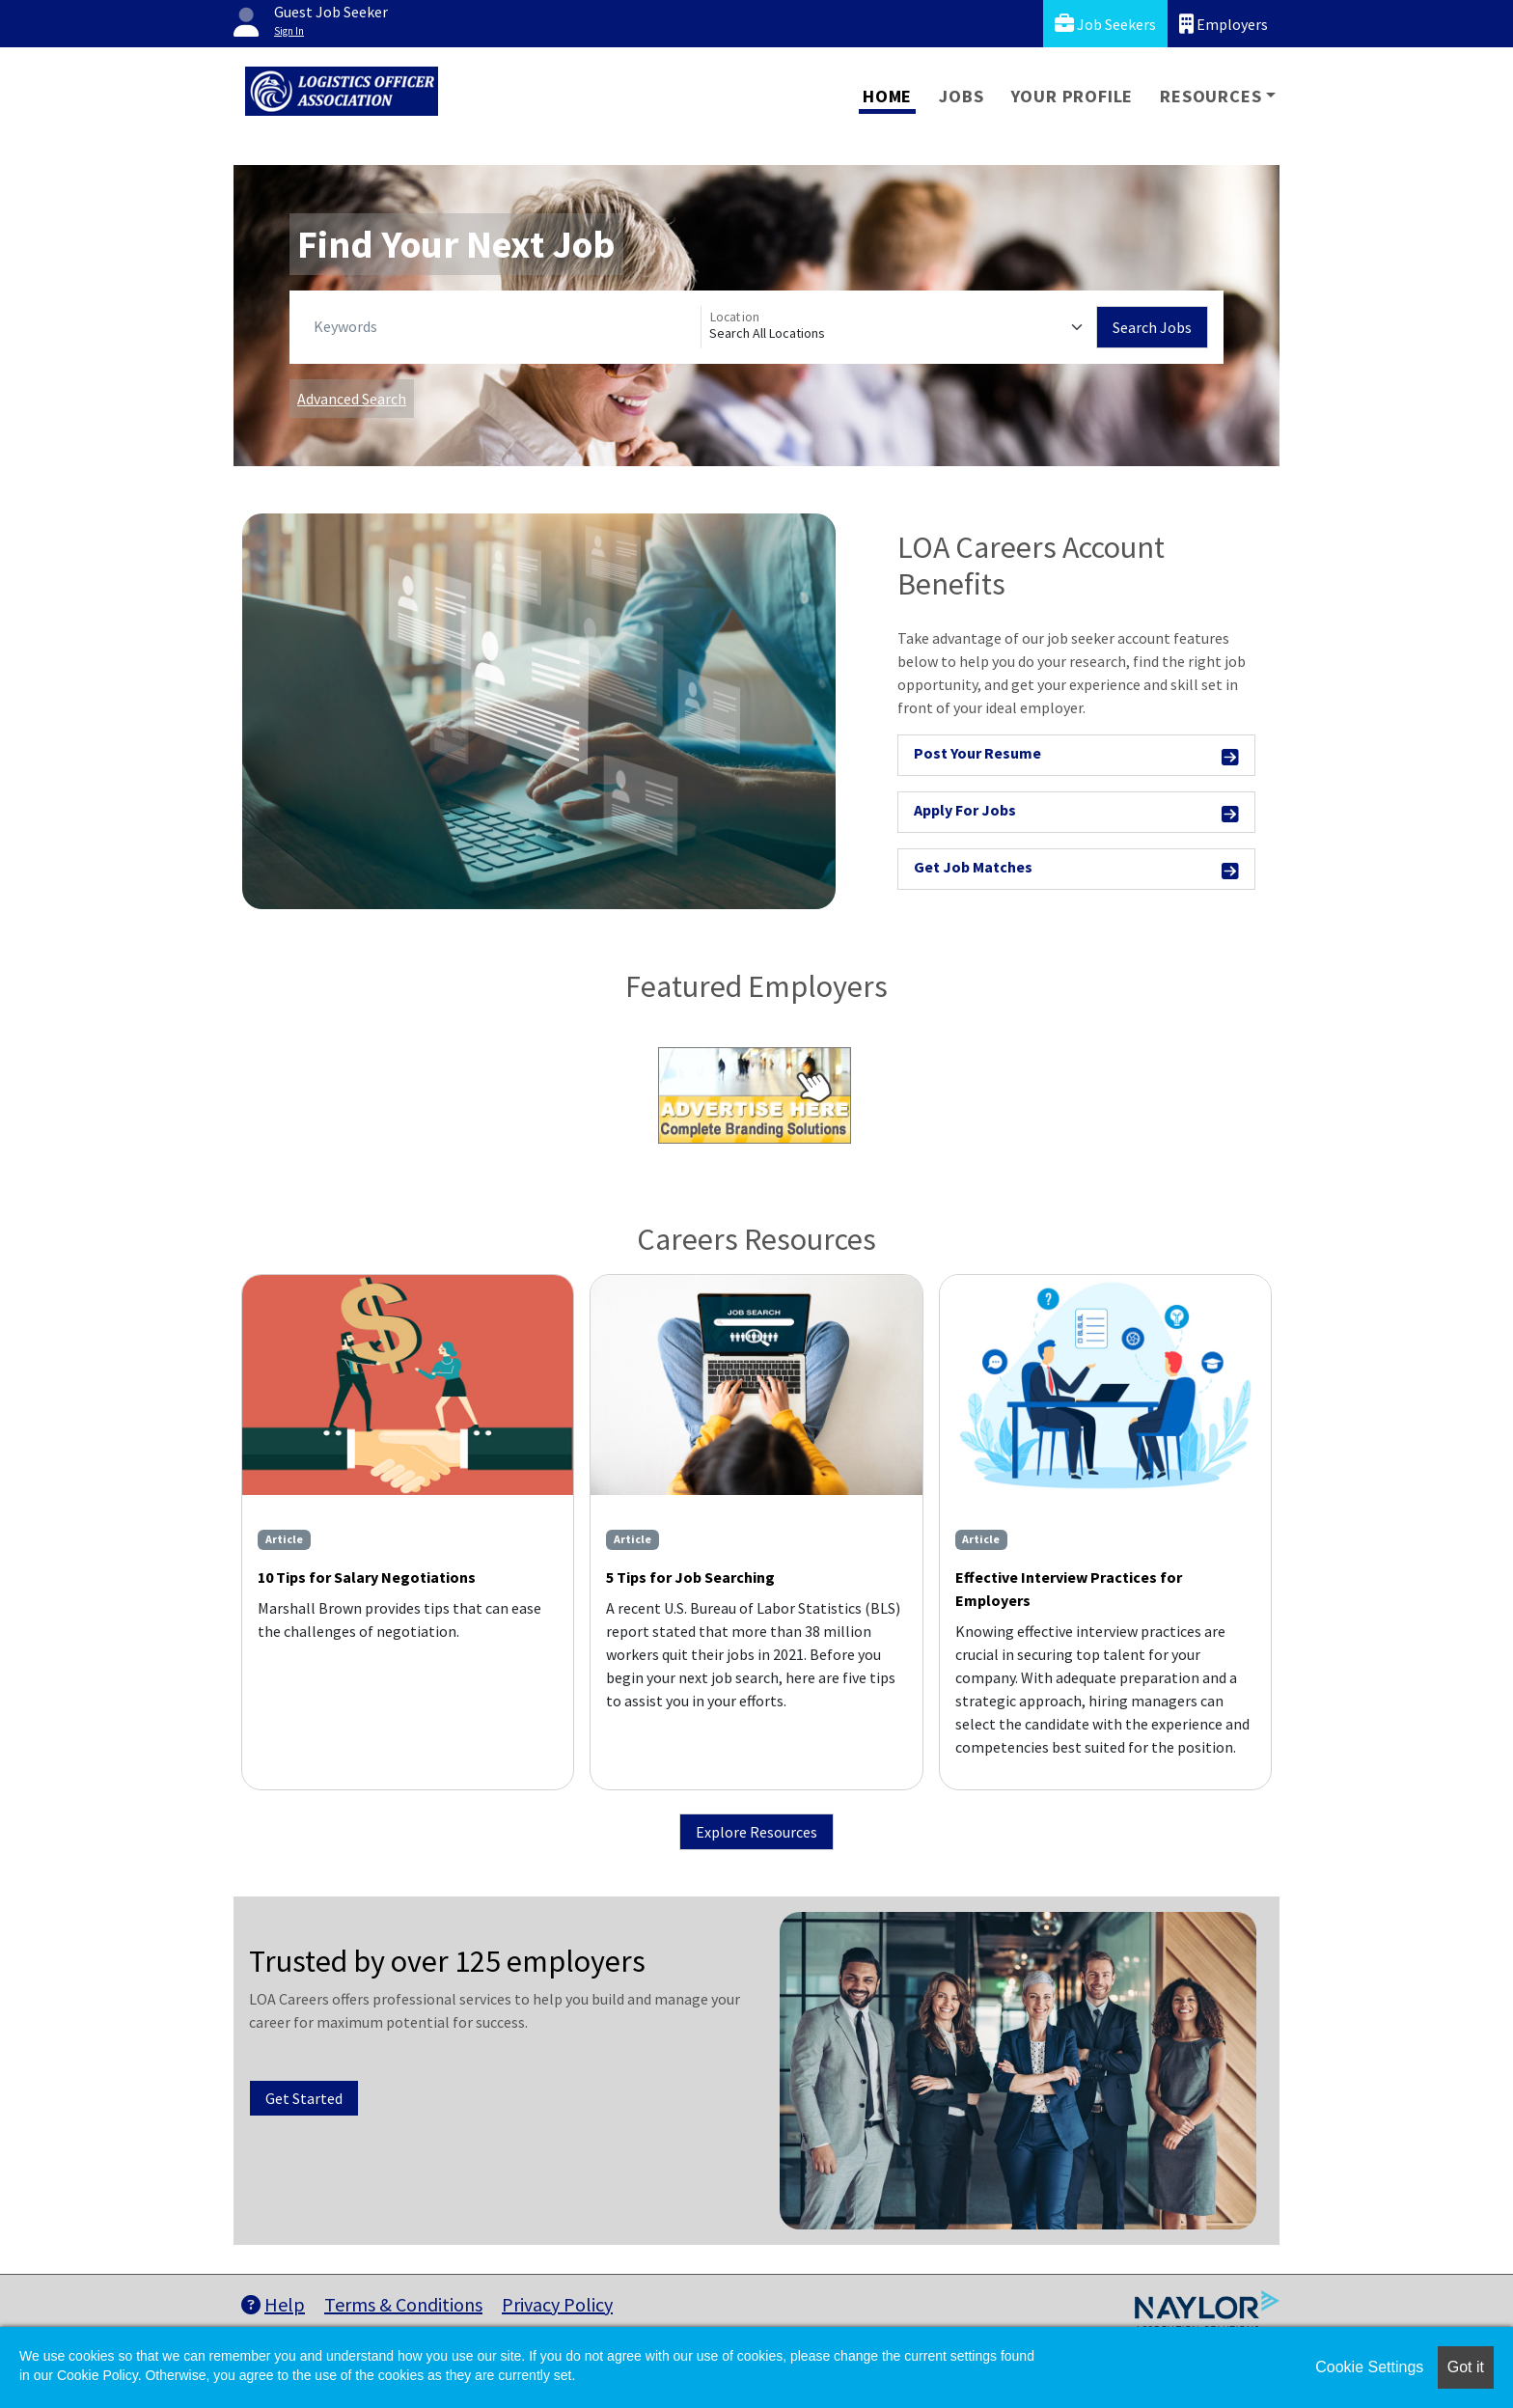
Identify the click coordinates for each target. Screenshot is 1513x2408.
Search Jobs (1152, 327)
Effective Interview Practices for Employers (1068, 1588)
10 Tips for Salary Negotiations (367, 1577)
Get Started (304, 2098)
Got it (1465, 2367)
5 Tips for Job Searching (690, 1577)
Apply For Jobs (1076, 813)
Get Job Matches (1076, 870)
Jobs (961, 96)
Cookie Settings (1369, 2367)
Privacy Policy (557, 2304)
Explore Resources (756, 1831)
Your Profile (1072, 96)
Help (273, 2304)
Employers (1223, 24)
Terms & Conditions (403, 2304)
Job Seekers (1105, 24)
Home (887, 96)
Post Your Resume (1076, 756)
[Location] (899, 327)
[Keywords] (503, 327)
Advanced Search (351, 398)
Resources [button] (1210, 96)
